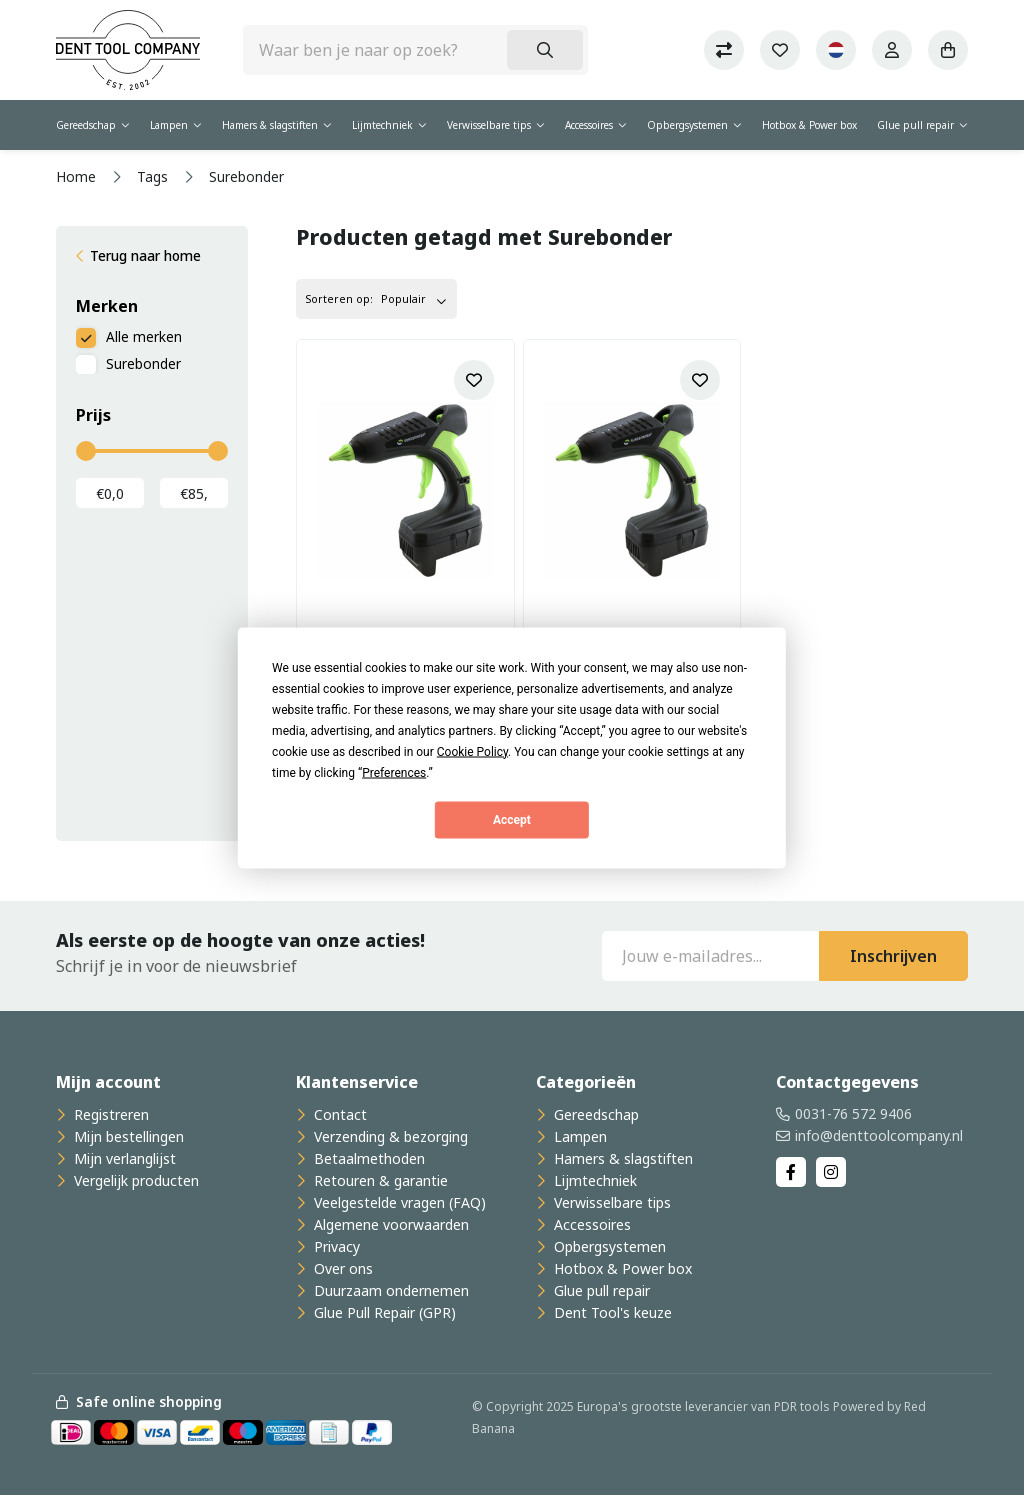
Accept (512, 820)
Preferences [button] (394, 772)
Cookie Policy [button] (472, 751)
